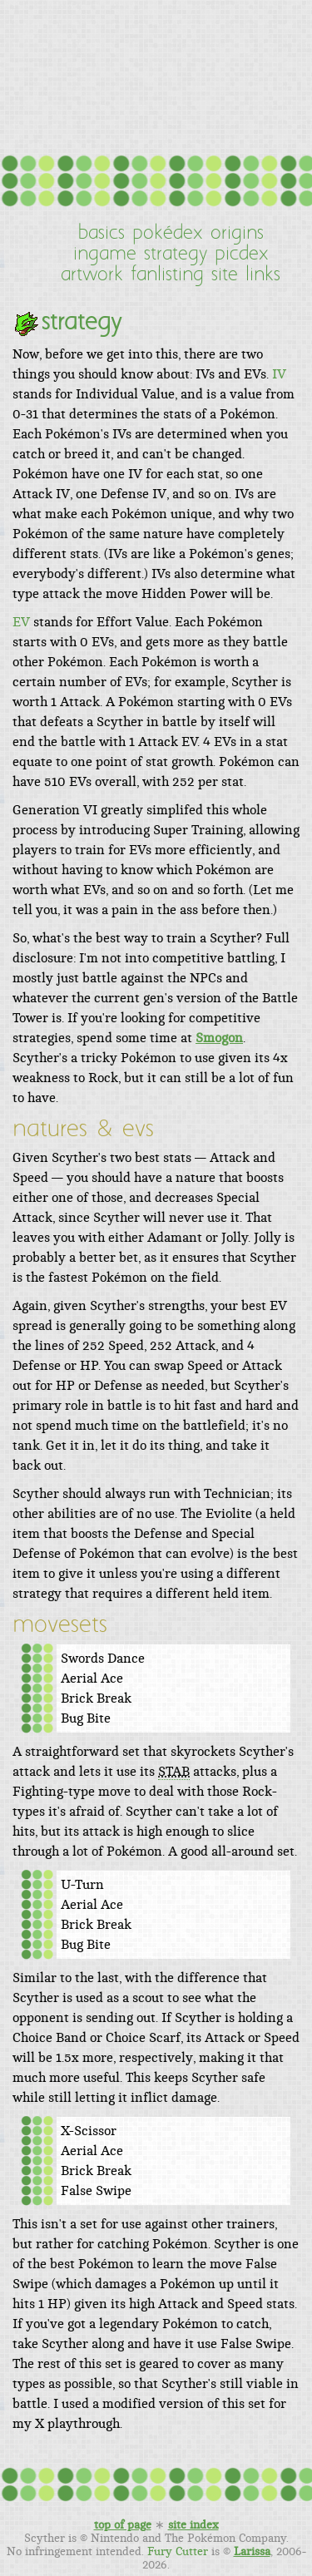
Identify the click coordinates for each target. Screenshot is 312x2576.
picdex (242, 254)
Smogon (219, 1038)
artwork (92, 275)
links (262, 275)
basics (101, 234)
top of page (122, 2525)
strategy (175, 254)
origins (237, 234)
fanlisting (167, 275)
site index (193, 2525)
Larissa (252, 2552)
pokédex (167, 234)
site (224, 275)
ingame (104, 254)
